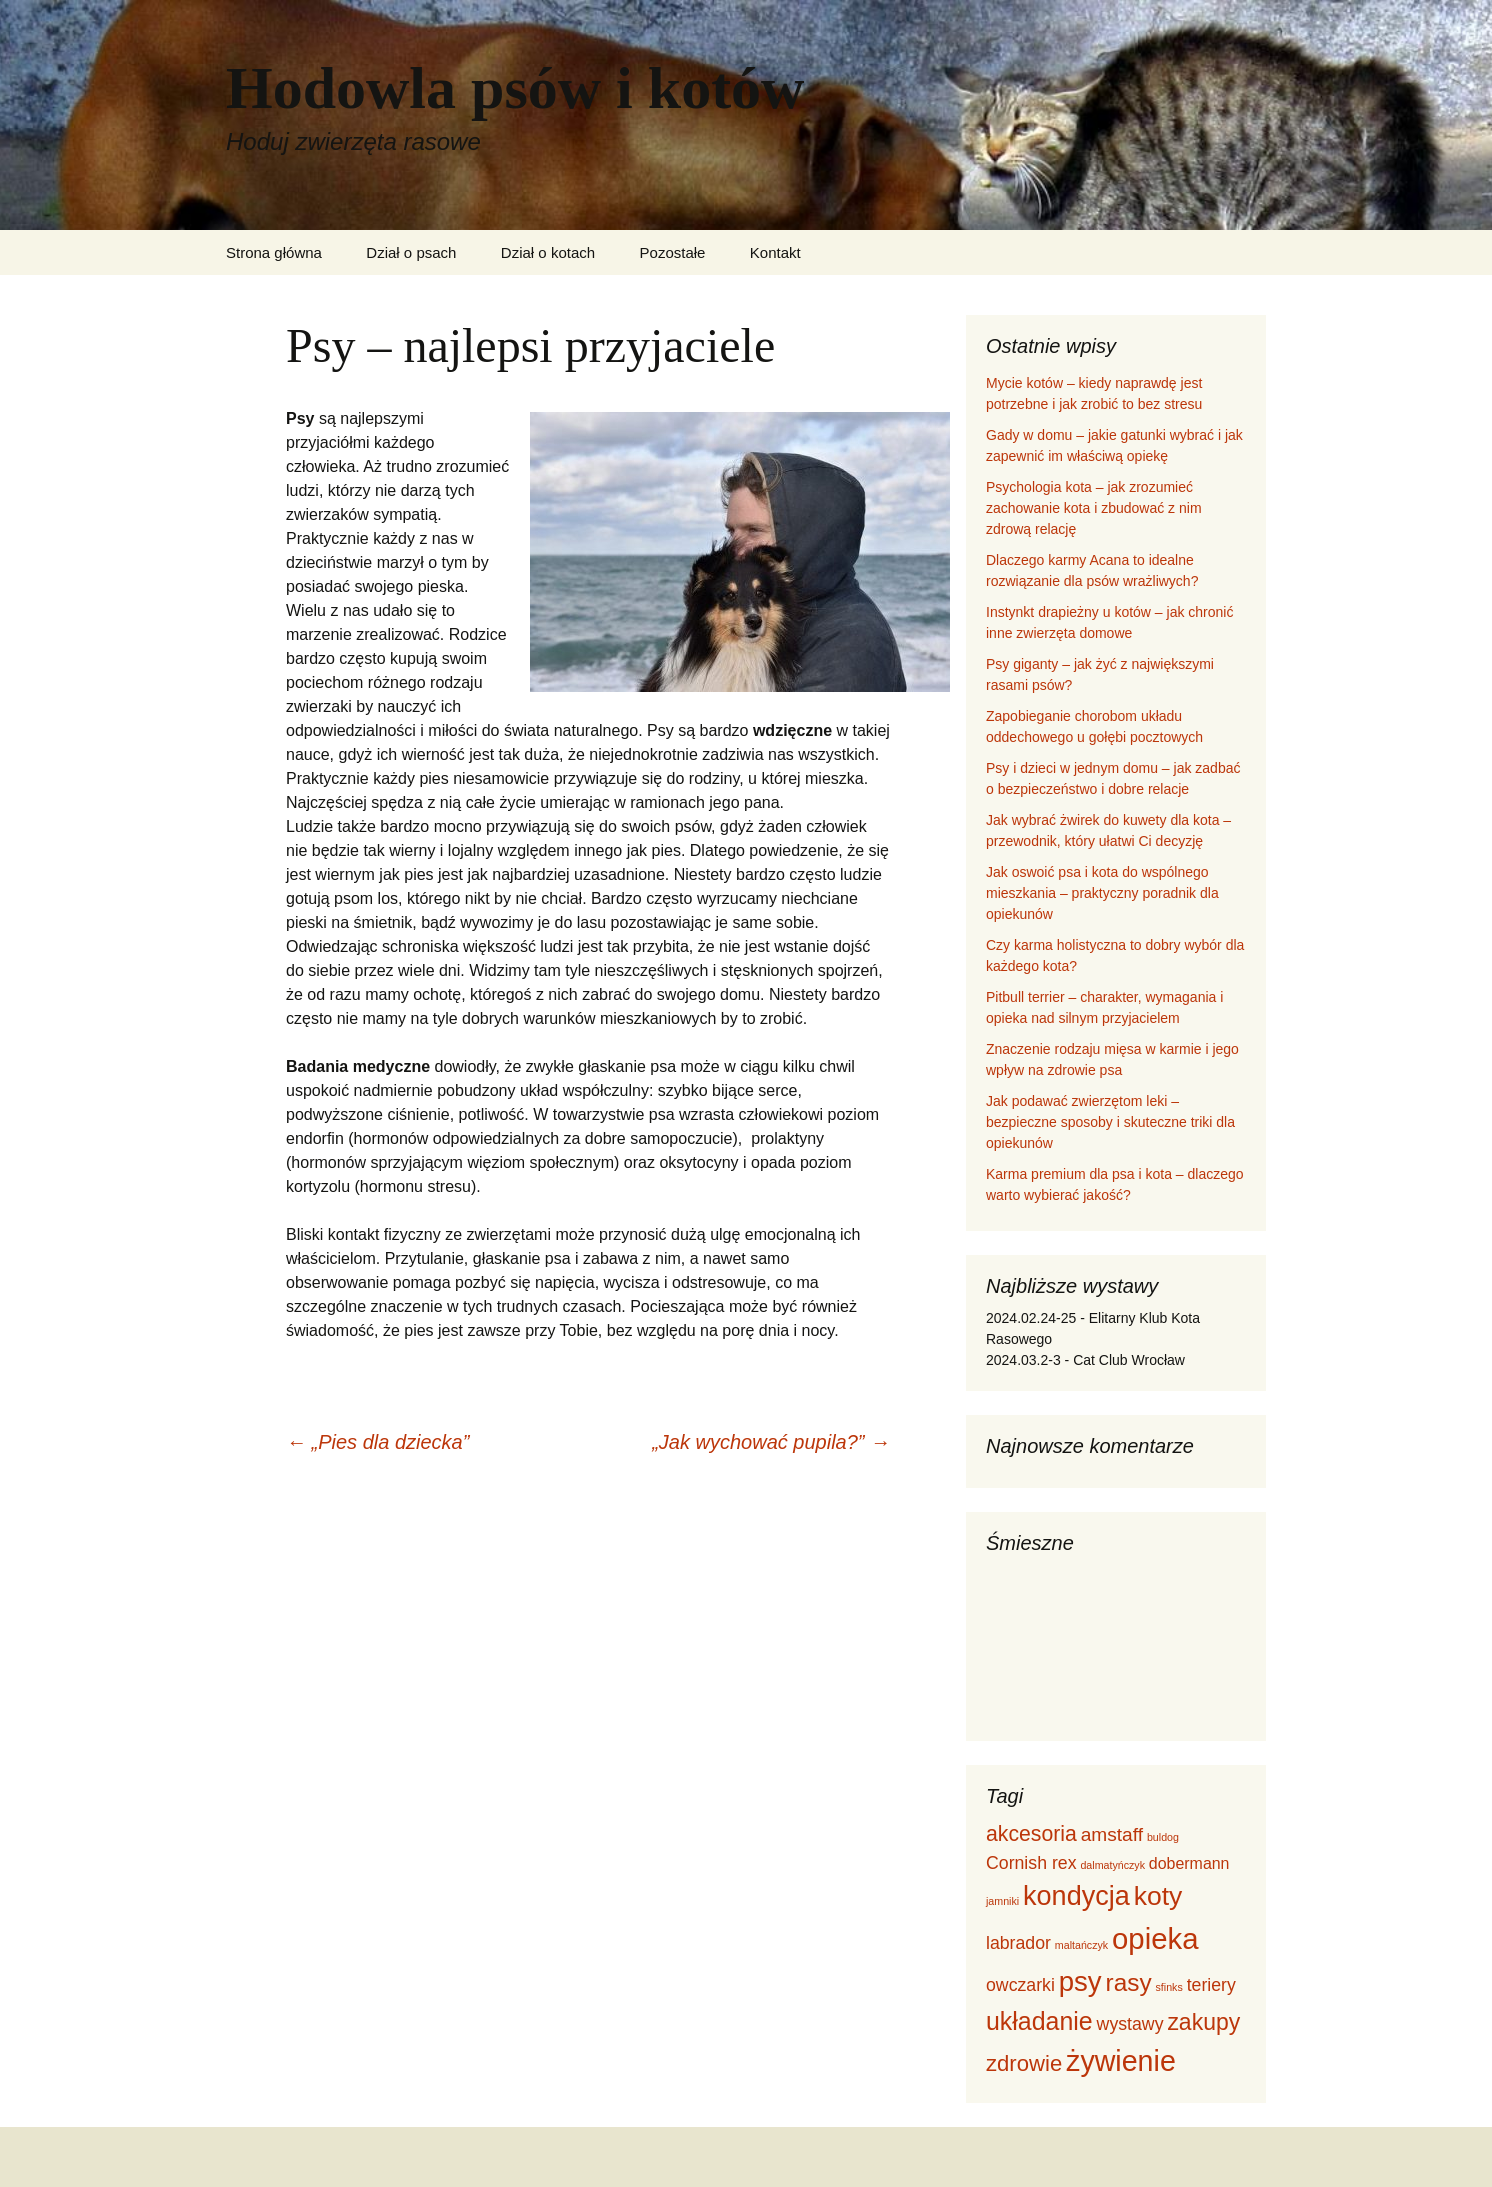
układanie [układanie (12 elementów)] (1039, 2021)
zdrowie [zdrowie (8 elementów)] (1024, 2063)
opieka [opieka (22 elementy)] (1155, 1938)
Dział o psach (411, 252)
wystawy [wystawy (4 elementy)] (1130, 2024)
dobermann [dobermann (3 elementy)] (1189, 1863)
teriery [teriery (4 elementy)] (1211, 1985)
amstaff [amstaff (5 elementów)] (1112, 1834)
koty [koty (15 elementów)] (1158, 1896)
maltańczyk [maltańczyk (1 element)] (1081, 1945)
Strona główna (274, 252)
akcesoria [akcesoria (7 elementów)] (1031, 1833)
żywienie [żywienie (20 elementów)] (1121, 2061)
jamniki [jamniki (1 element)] (1002, 1901)
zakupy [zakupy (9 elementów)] (1203, 2022)
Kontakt (775, 252)
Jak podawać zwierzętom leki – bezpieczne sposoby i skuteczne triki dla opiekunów (1110, 1122)
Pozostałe (673, 252)
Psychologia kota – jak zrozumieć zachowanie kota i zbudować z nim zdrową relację (1094, 508)
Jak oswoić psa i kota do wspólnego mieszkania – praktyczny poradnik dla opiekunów (1102, 893)
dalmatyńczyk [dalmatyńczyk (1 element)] (1112, 1865)
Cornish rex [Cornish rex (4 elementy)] (1031, 1863)
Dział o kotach (548, 252)
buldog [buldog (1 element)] (1163, 1837)
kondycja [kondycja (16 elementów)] (1076, 1896)
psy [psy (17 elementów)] (1080, 1981)
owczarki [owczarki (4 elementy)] (1020, 1985)
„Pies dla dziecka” (377, 1442)
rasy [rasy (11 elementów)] (1129, 1982)
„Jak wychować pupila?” (771, 1442)
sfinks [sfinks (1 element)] (1169, 1987)
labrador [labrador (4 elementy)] (1018, 1943)
